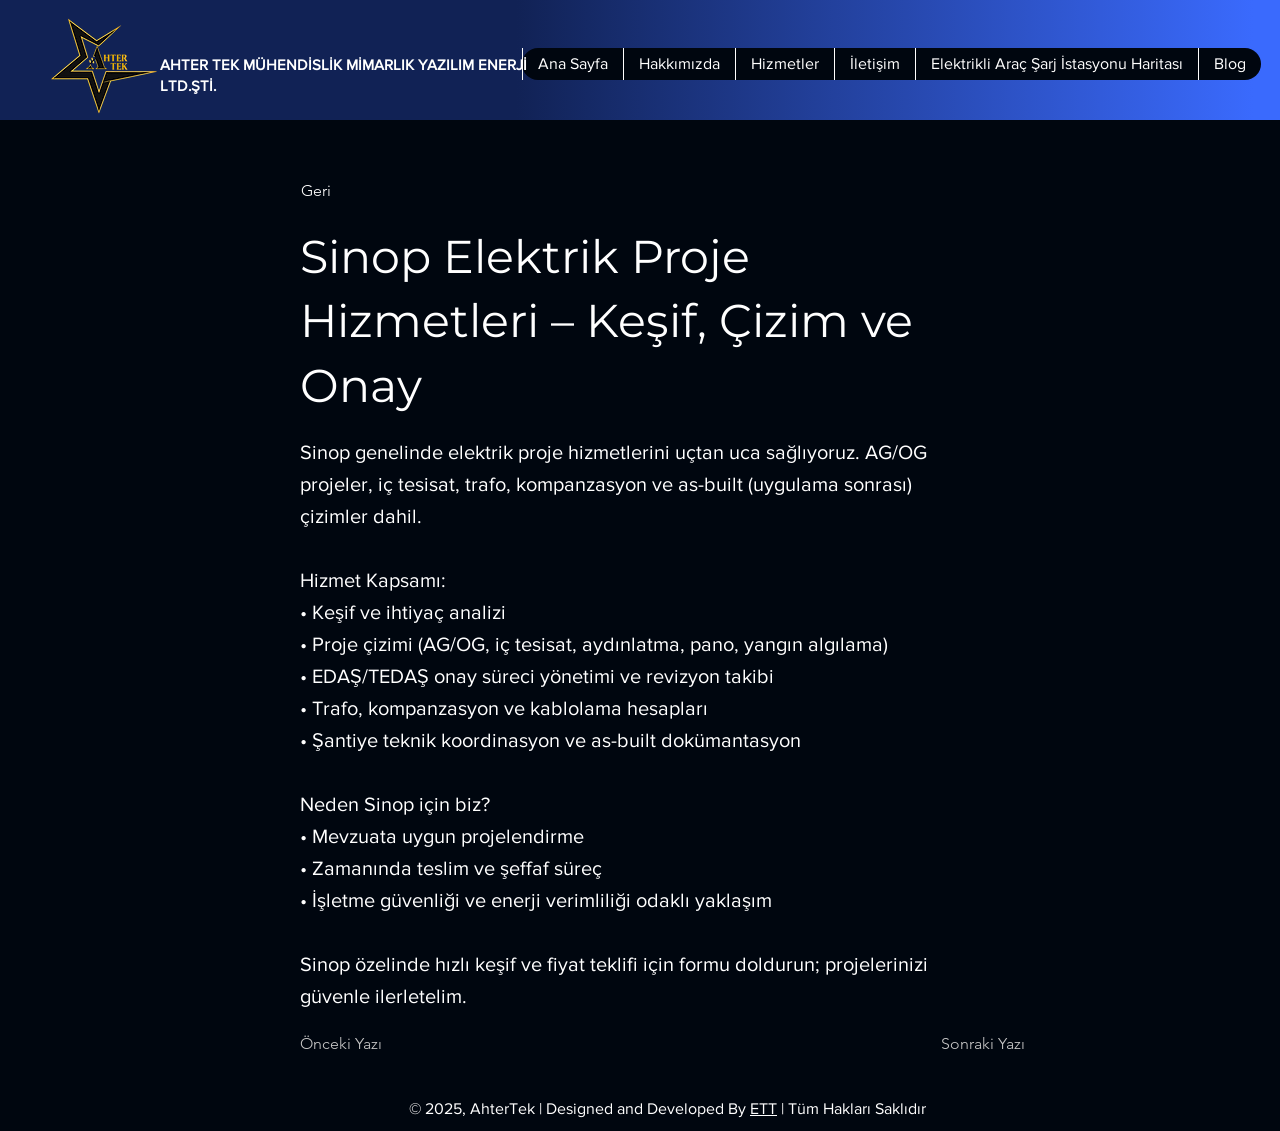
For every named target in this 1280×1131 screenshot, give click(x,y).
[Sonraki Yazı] (975, 1044)
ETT (763, 1108)
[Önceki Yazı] (366, 1044)
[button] (367, 191)
